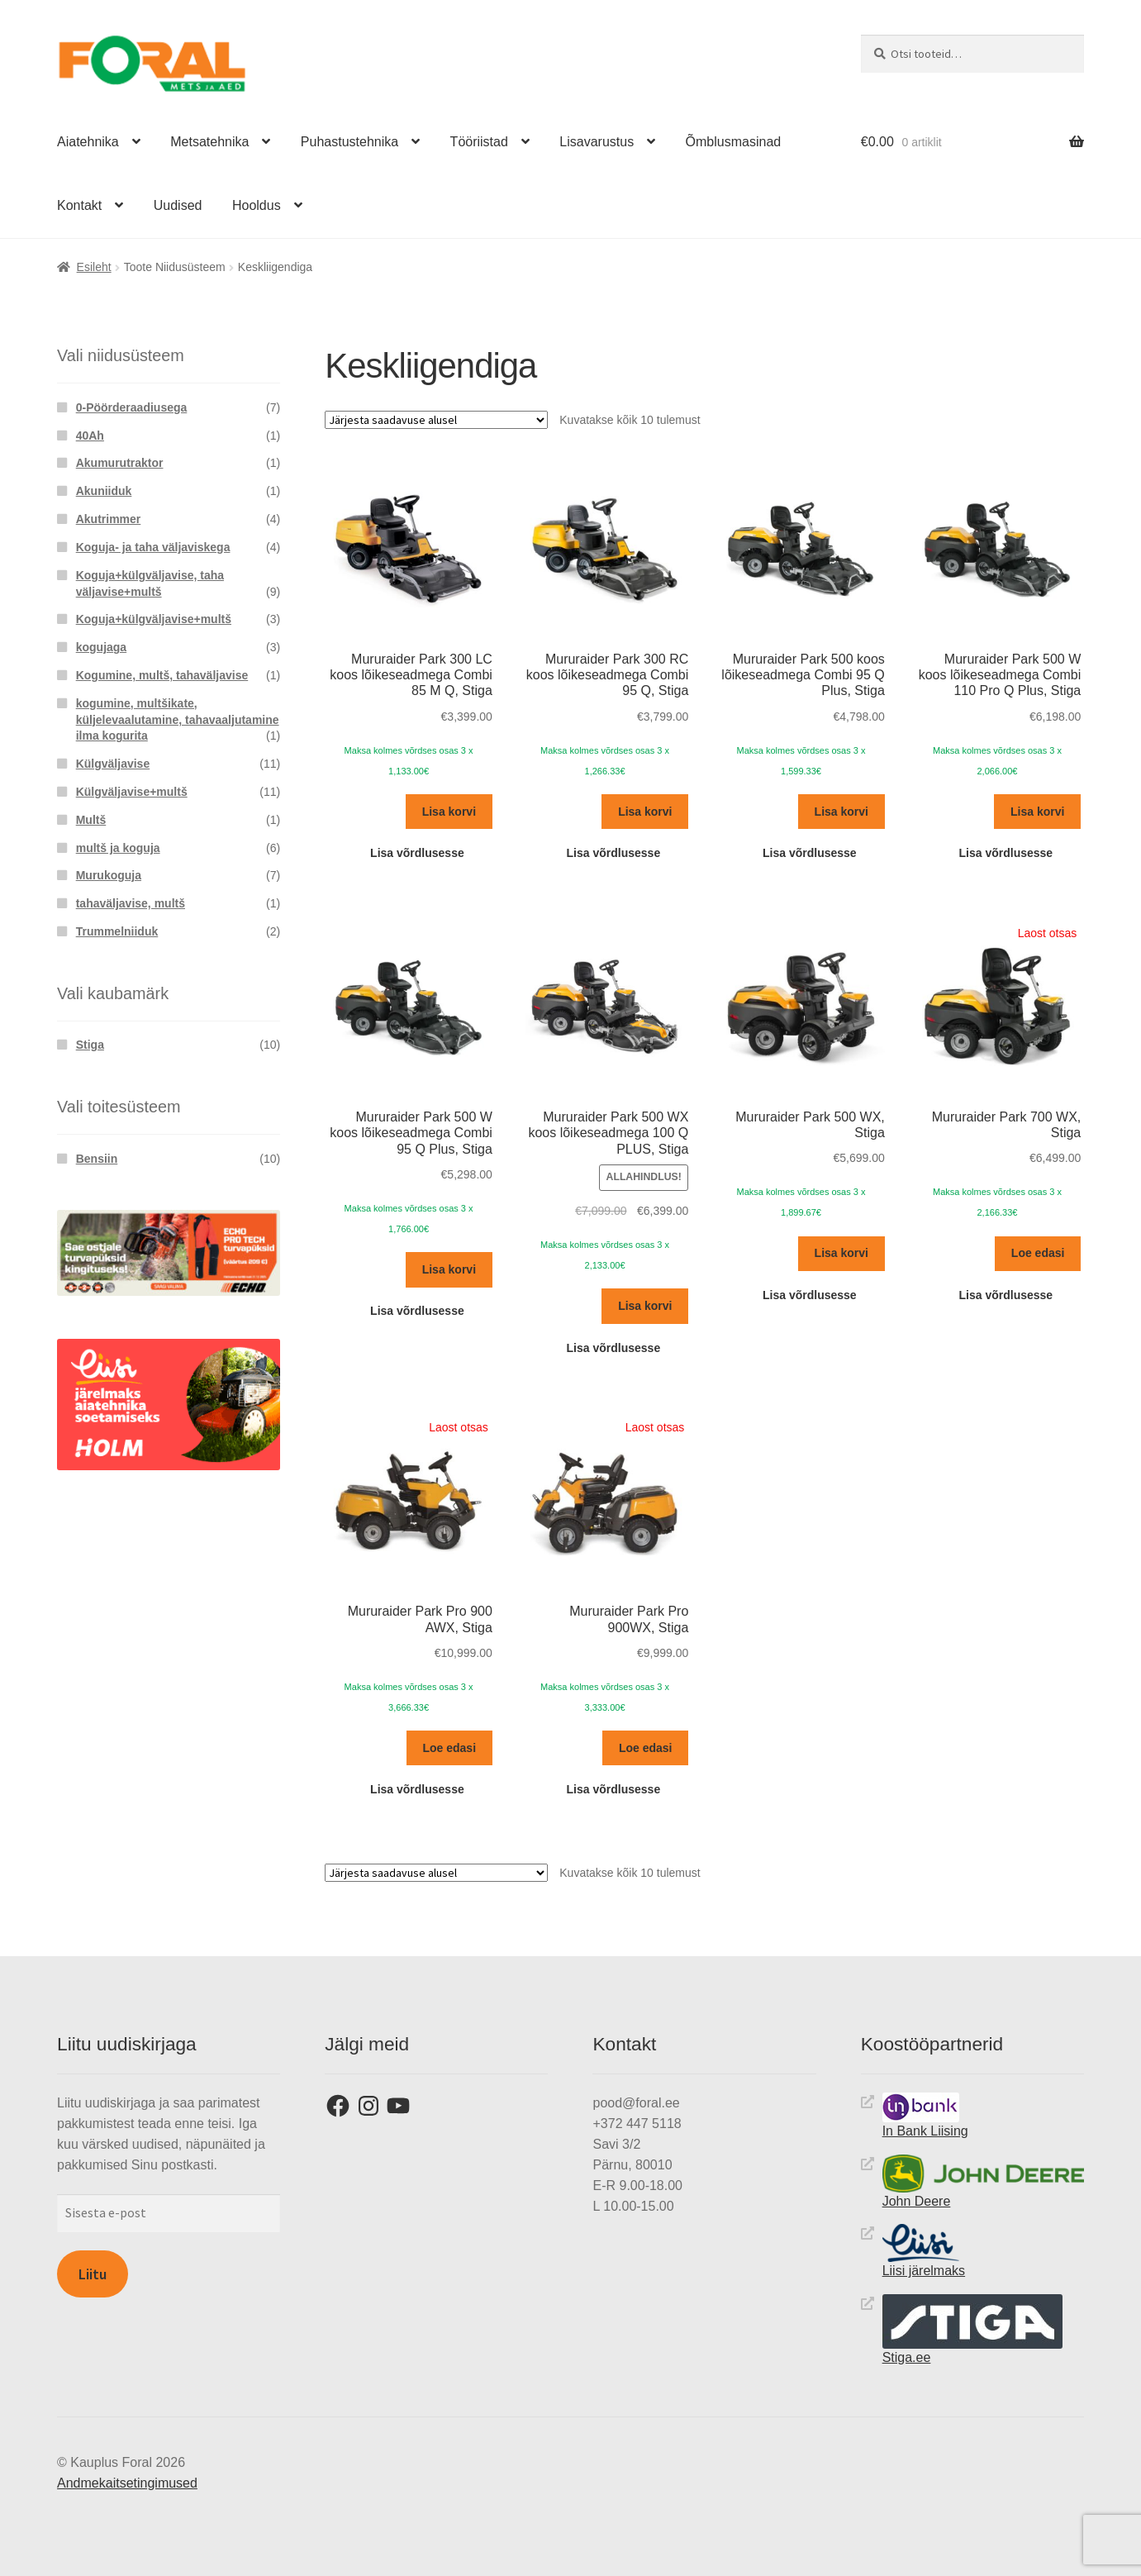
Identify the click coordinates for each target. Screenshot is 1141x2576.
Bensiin (97, 1157)
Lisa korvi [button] (449, 810)
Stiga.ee (972, 2328)
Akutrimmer (108, 518)
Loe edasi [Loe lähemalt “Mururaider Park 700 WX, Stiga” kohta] (1038, 1252)
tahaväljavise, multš (130, 903)
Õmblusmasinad (734, 142)
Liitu (92, 2273)
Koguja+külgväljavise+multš (153, 619)
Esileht (94, 267)
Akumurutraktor (120, 462)
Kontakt (79, 205)
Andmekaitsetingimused (127, 2482)
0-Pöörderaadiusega (132, 406)
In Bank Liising (925, 2115)
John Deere (983, 2180)
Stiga (90, 1044)
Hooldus (256, 205)
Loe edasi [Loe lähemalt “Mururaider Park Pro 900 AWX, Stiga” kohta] (449, 1747)
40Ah (90, 434)
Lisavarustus (596, 142)
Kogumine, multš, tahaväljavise (162, 674)
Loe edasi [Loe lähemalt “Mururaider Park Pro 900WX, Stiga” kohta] (646, 1747)
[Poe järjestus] (436, 420)
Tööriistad (479, 142)
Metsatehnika (209, 142)
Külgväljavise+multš (132, 791)
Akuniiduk (104, 491)
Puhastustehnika (349, 142)
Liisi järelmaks (923, 2251)
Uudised (178, 205)
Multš (91, 819)
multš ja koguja (118, 847)
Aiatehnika (88, 142)
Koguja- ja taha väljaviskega (153, 546)
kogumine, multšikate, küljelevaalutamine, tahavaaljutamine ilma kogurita (177, 719)
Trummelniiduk (117, 930)
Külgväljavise (113, 763)
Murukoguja (108, 875)
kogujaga (101, 647)
